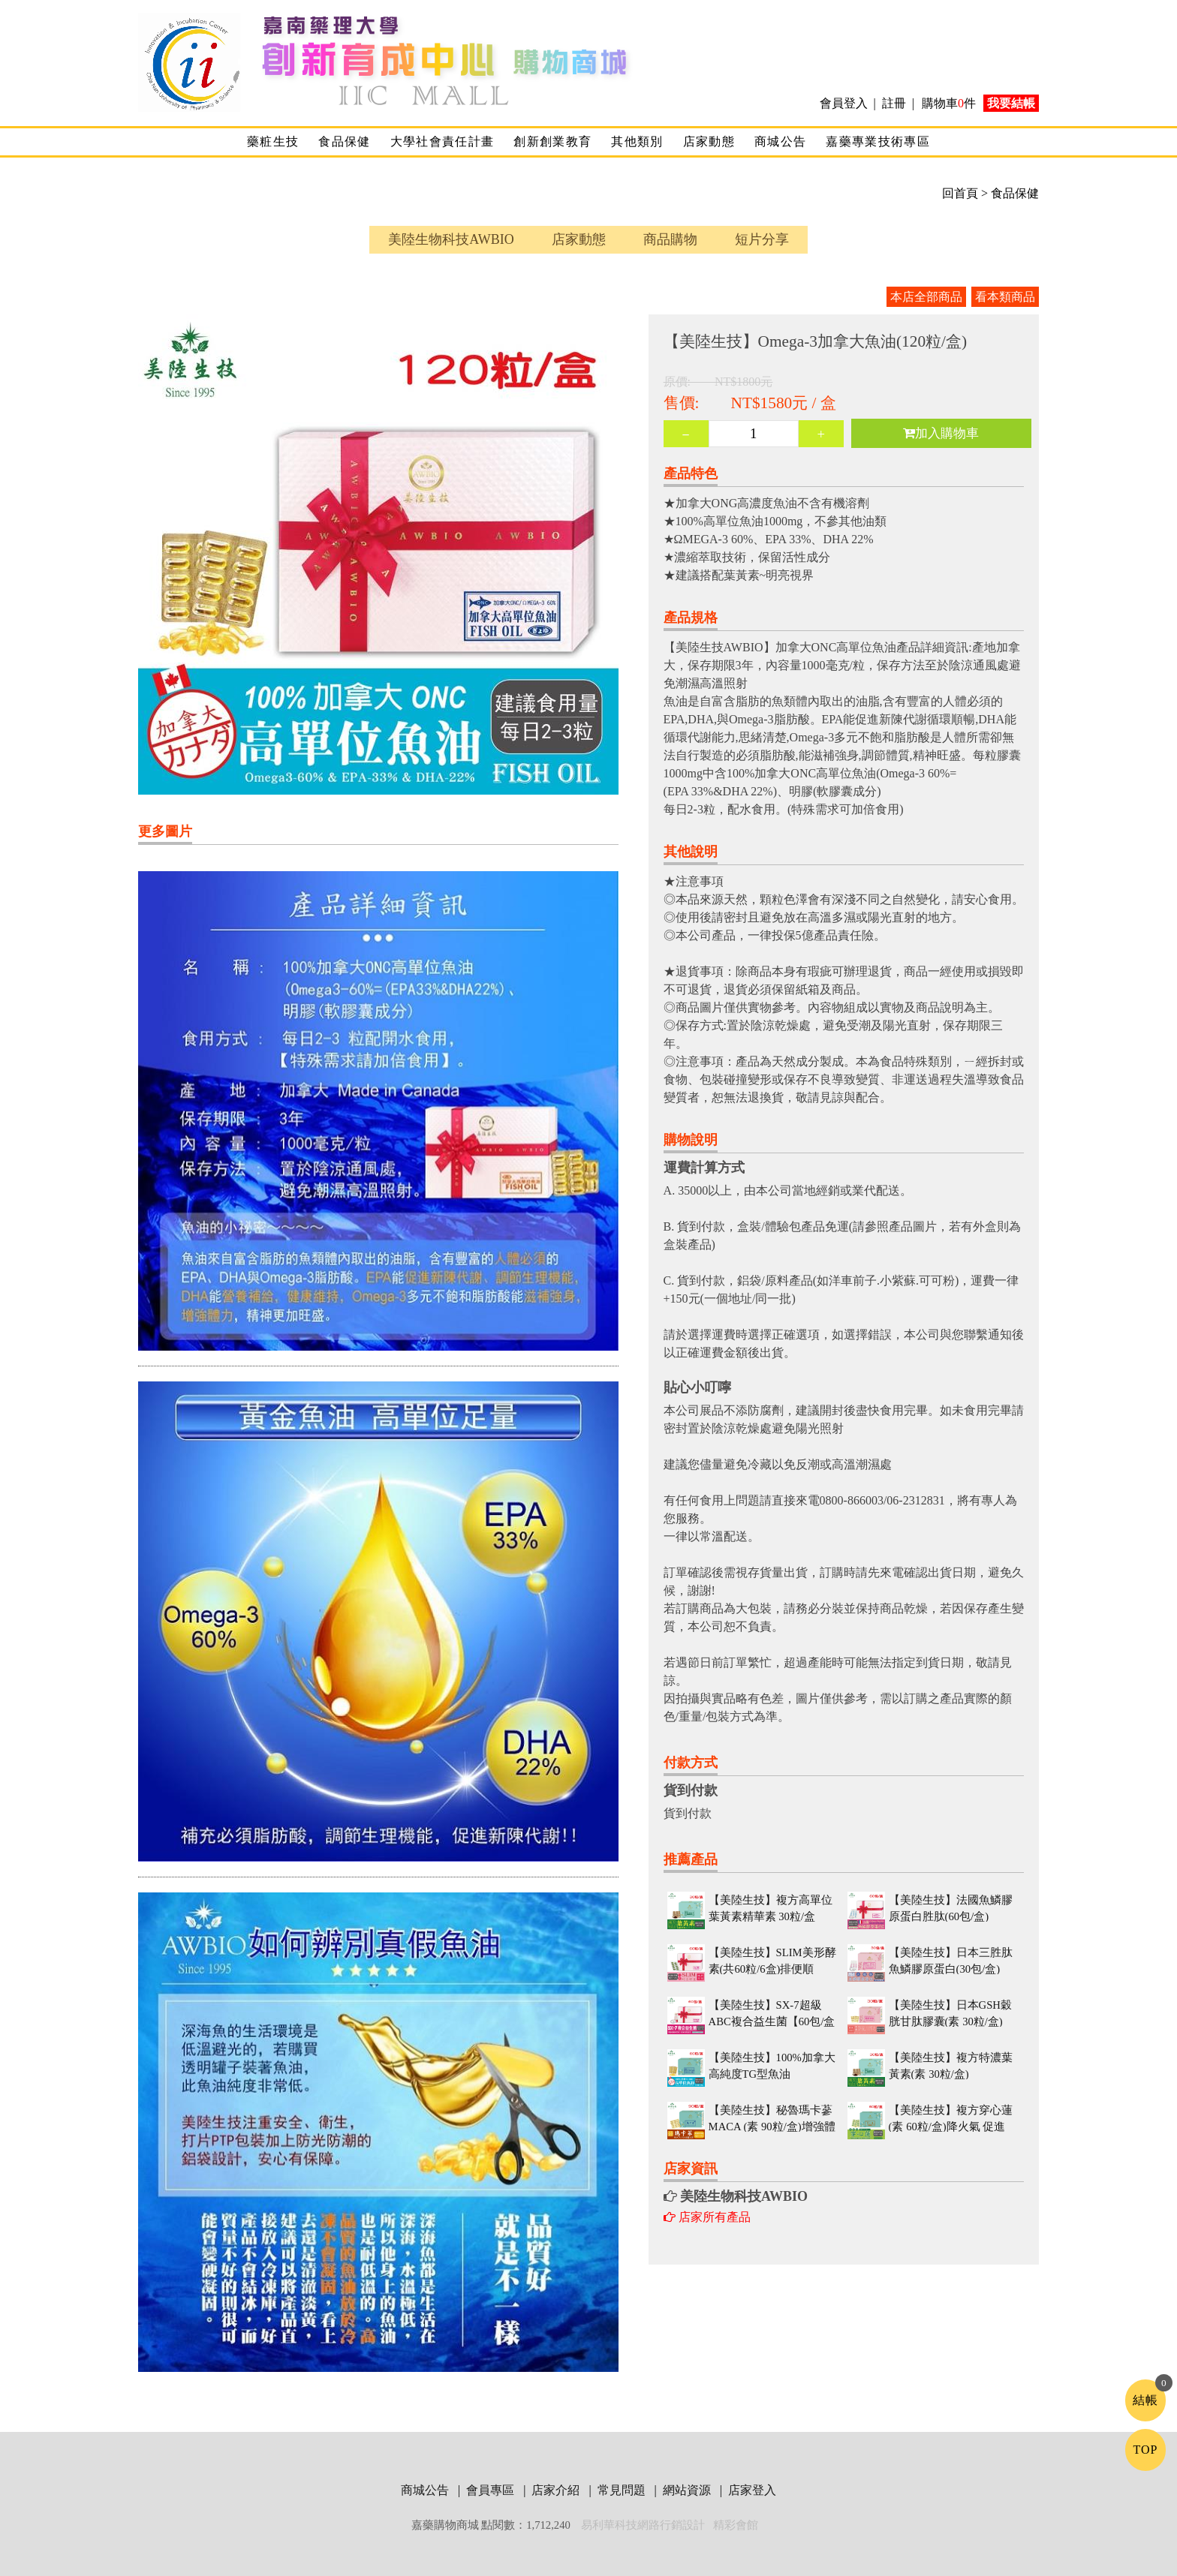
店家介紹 (556, 2490)
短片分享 (762, 239)
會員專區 (491, 2490)
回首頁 (960, 193)
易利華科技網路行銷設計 (644, 2525)
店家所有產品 (707, 2217)
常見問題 (623, 2490)
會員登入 (845, 103)
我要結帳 (1011, 103)
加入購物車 (941, 433)
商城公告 (780, 141)
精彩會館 (735, 2525)
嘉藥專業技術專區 (878, 141)
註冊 (894, 103)
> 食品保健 (1008, 193)
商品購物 (670, 239)
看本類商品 (1005, 296)
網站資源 (688, 2490)
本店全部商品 (926, 296)
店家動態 (709, 141)
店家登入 (752, 2490)
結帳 (1145, 2400)
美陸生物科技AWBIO (451, 239)
